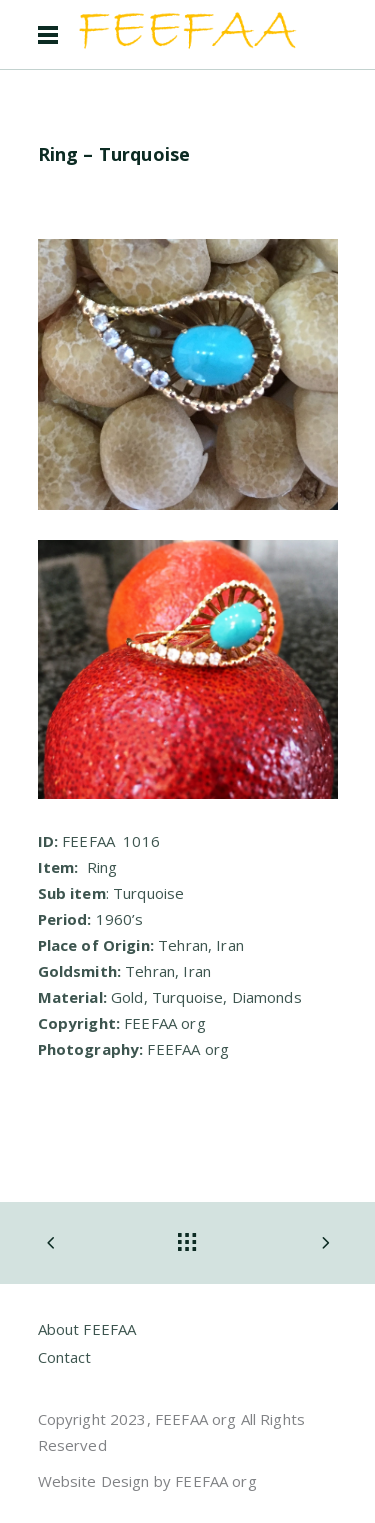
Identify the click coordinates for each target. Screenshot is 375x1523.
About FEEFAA (87, 1329)
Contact (65, 1357)
